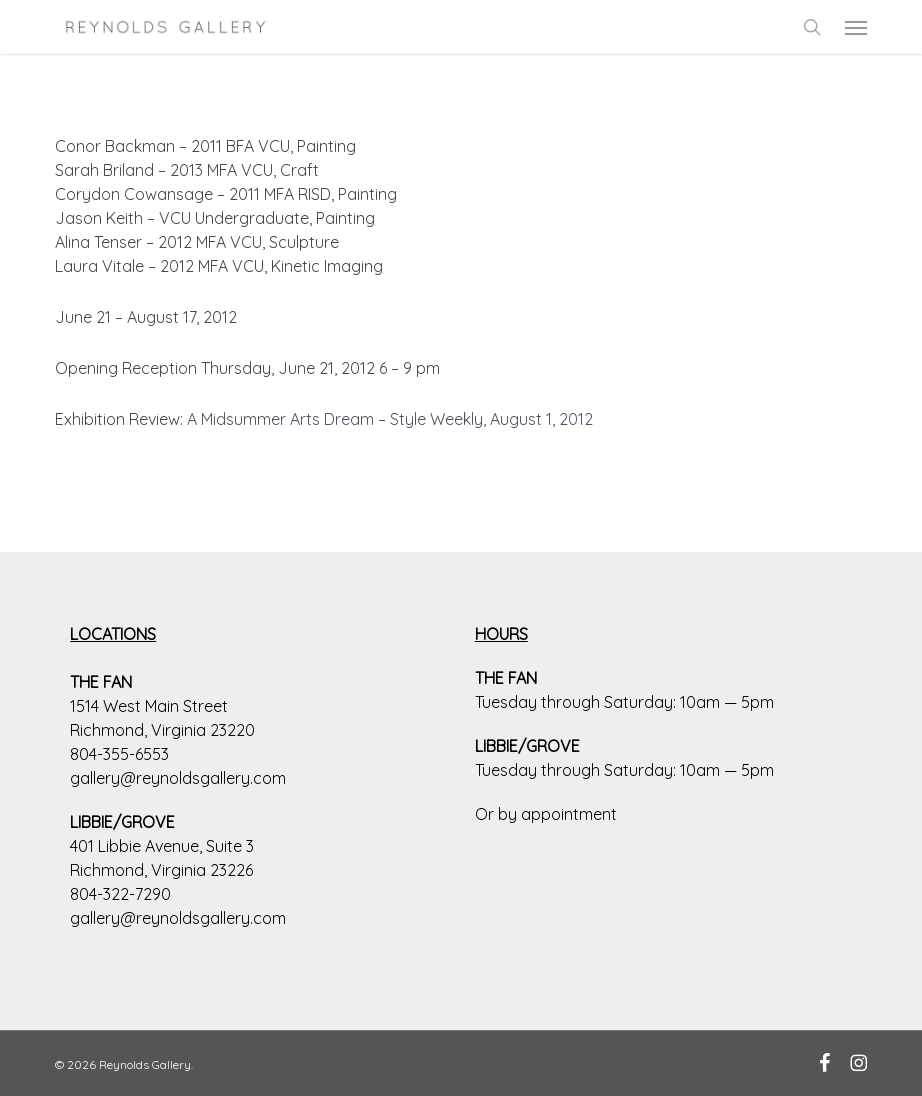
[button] (856, 27)
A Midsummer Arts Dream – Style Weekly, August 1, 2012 (390, 419)
